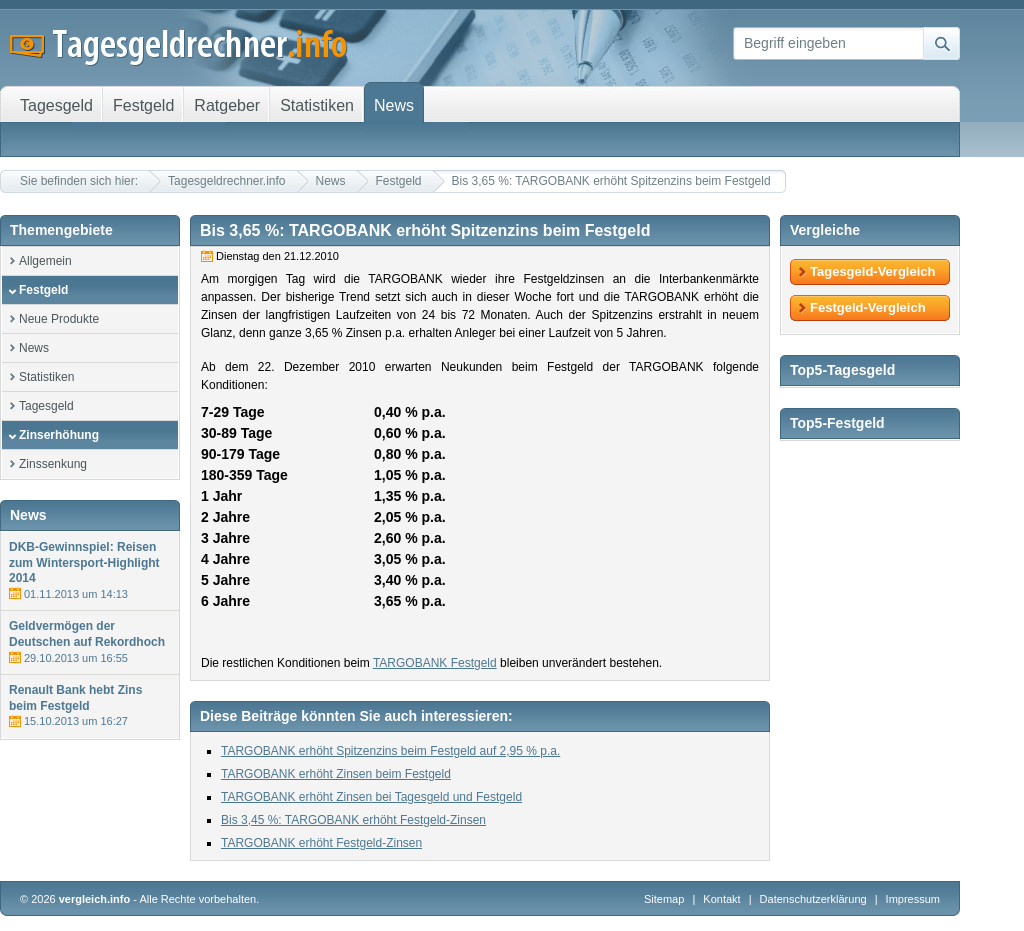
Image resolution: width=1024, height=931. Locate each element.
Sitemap (664, 899)
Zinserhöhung (59, 435)
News (331, 181)
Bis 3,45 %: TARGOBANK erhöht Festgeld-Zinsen (353, 820)
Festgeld (399, 181)
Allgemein (45, 261)
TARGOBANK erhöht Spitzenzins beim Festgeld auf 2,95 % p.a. (390, 751)
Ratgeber (227, 105)
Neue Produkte (59, 319)
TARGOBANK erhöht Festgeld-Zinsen (321, 843)
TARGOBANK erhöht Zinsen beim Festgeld (336, 774)
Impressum (913, 899)
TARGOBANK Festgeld (435, 663)
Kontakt (721, 899)
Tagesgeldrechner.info (226, 181)
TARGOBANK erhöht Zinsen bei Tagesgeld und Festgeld (371, 797)
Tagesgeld (46, 406)
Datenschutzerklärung (815, 899)
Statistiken (46, 377)
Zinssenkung (53, 464)
